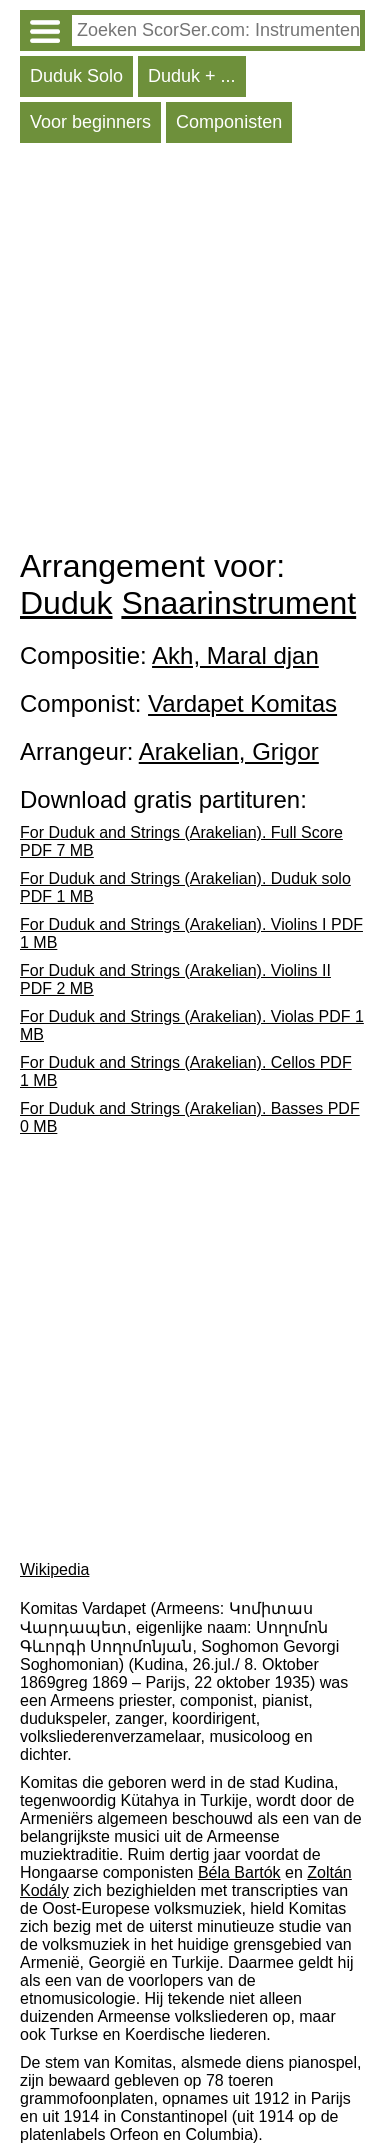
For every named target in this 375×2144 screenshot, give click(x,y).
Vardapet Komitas (242, 703)
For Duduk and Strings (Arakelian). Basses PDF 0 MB (190, 1117)
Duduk (66, 603)
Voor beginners (90, 122)
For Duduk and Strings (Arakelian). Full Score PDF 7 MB (181, 841)
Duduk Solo (76, 76)
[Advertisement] (187, 350)
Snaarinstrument (238, 603)
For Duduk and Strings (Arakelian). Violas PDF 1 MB (192, 1025)
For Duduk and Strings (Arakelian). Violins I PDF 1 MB (191, 933)
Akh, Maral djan (235, 655)
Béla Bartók (239, 1872)
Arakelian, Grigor (229, 751)
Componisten (229, 122)
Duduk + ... (192, 76)
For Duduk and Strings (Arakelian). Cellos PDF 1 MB (186, 1071)
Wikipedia (54, 1569)
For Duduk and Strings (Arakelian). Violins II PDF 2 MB (175, 979)
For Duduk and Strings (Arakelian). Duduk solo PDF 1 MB (185, 887)
